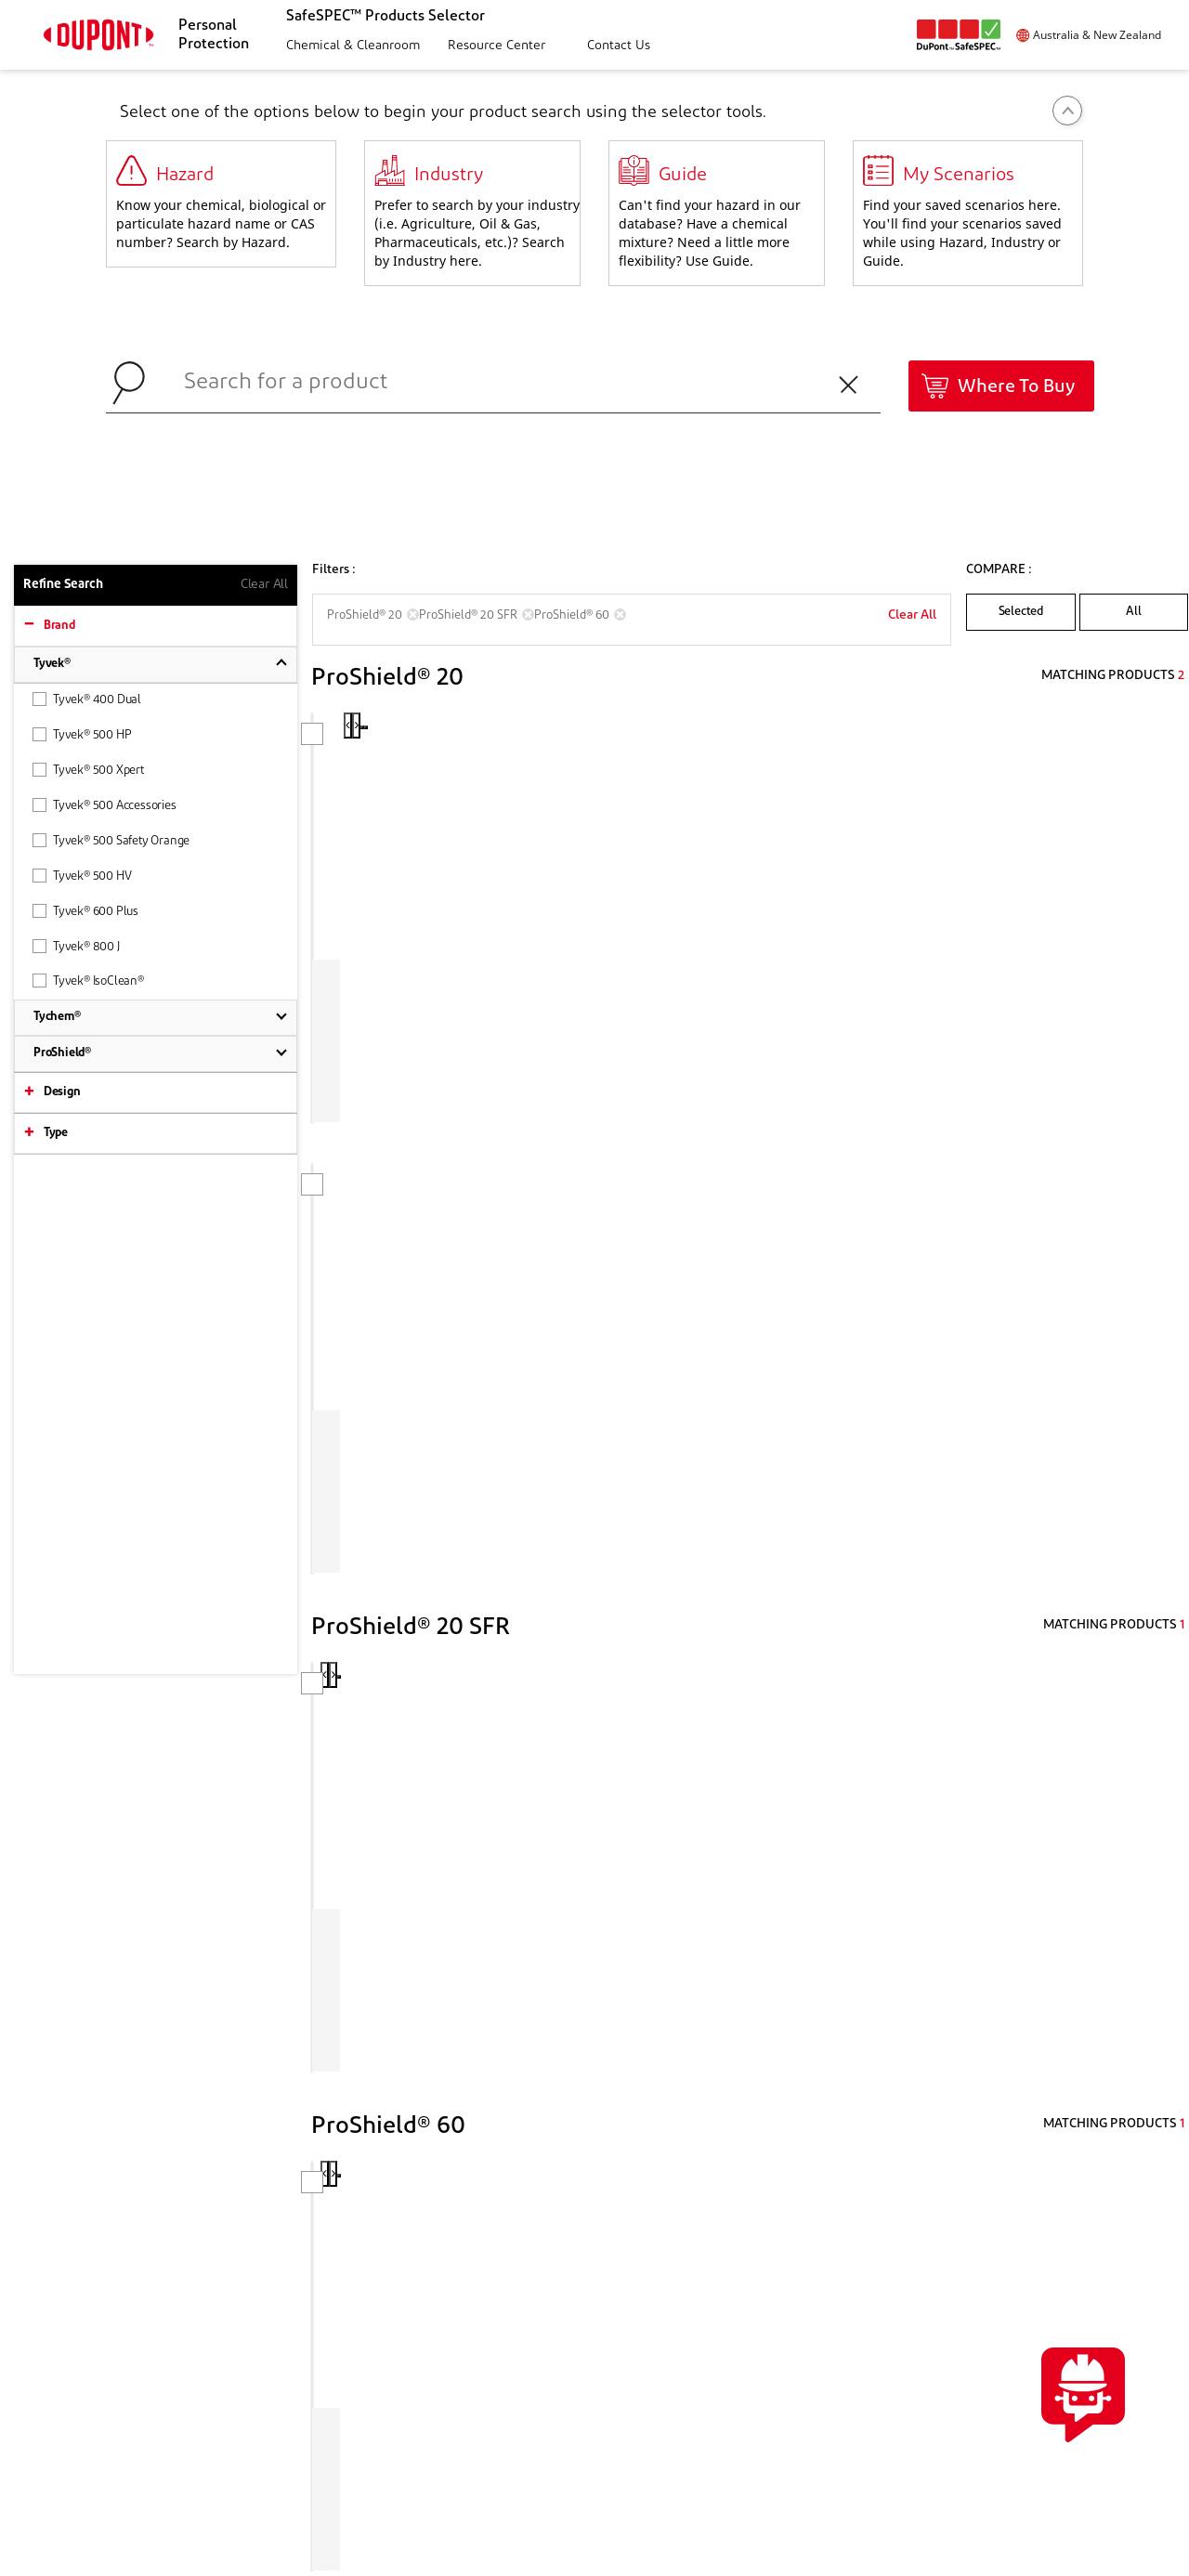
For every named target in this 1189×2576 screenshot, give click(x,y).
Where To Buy (1016, 387)
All (1133, 612)
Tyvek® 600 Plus (85, 911)
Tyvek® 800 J (76, 946)
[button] (350, 47)
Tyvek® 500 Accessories (104, 805)
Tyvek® (52, 664)
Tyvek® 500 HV (82, 876)
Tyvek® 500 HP (82, 734)
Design (62, 1092)
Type (56, 1133)
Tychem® (57, 1017)
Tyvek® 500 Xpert (88, 770)
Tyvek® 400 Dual (87, 699)
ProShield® (62, 1053)
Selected (1021, 612)
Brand (59, 626)
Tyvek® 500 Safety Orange (111, 840)
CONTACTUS (1035, 2233)
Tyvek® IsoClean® (88, 980)
